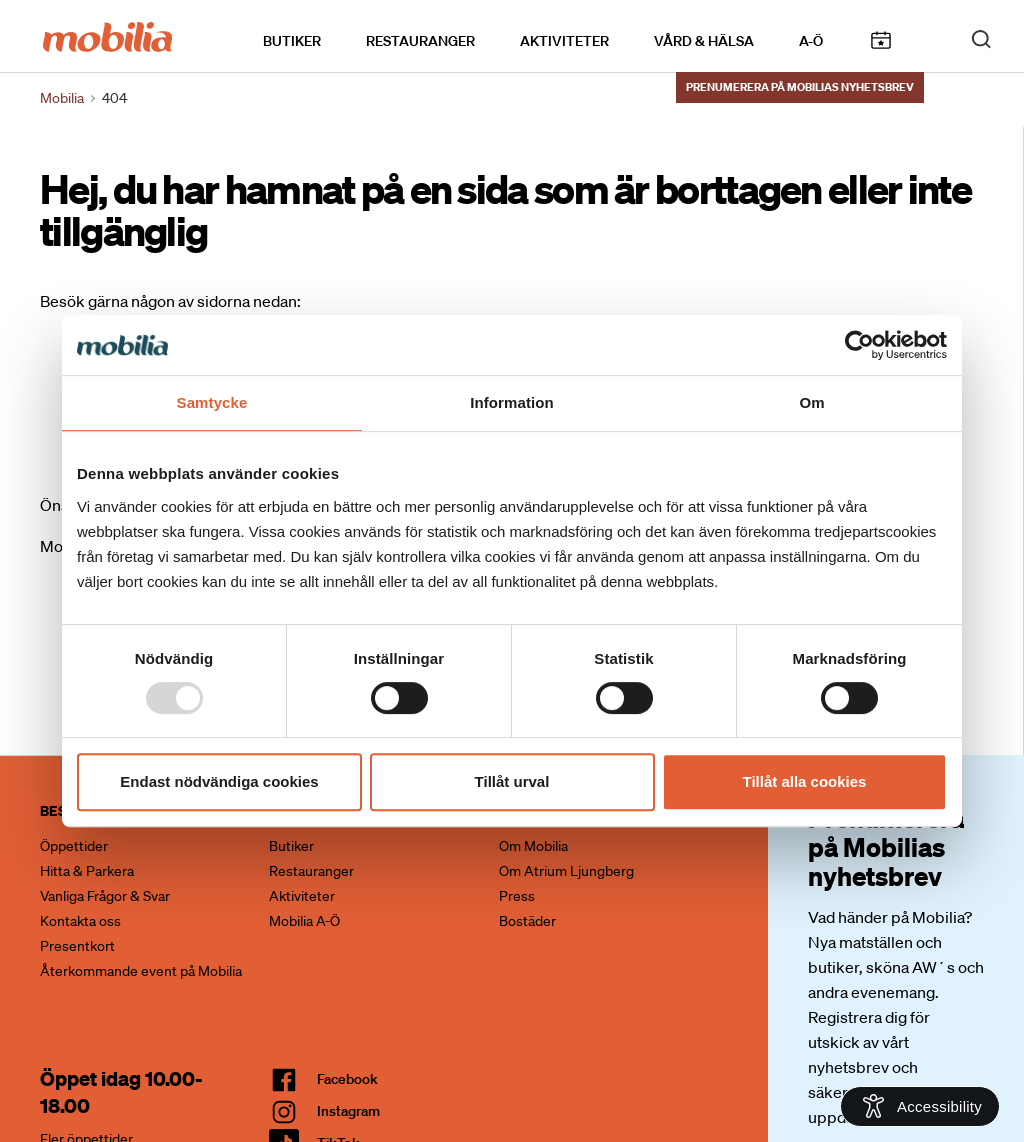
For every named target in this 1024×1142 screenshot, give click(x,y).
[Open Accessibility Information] (920, 1106)
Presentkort (77, 946)
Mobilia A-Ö (304, 921)
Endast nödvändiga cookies (219, 781)
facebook (347, 1079)
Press (517, 896)
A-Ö (811, 41)
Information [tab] (512, 402)
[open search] (981, 38)
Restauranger (420, 41)
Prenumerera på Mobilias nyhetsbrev (800, 87)
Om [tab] (811, 402)
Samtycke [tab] (212, 402)
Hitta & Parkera (87, 871)
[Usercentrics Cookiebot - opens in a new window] (859, 345)
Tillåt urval (512, 781)
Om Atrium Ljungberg (566, 871)
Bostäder (527, 921)
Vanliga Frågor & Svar (105, 896)
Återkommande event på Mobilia (141, 971)
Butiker (292, 41)
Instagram (348, 1111)
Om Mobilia (533, 846)
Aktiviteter (564, 41)
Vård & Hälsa (704, 41)
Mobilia (62, 98)
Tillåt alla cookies (805, 781)
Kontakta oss (80, 921)
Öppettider (74, 846)
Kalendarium (880, 40)
